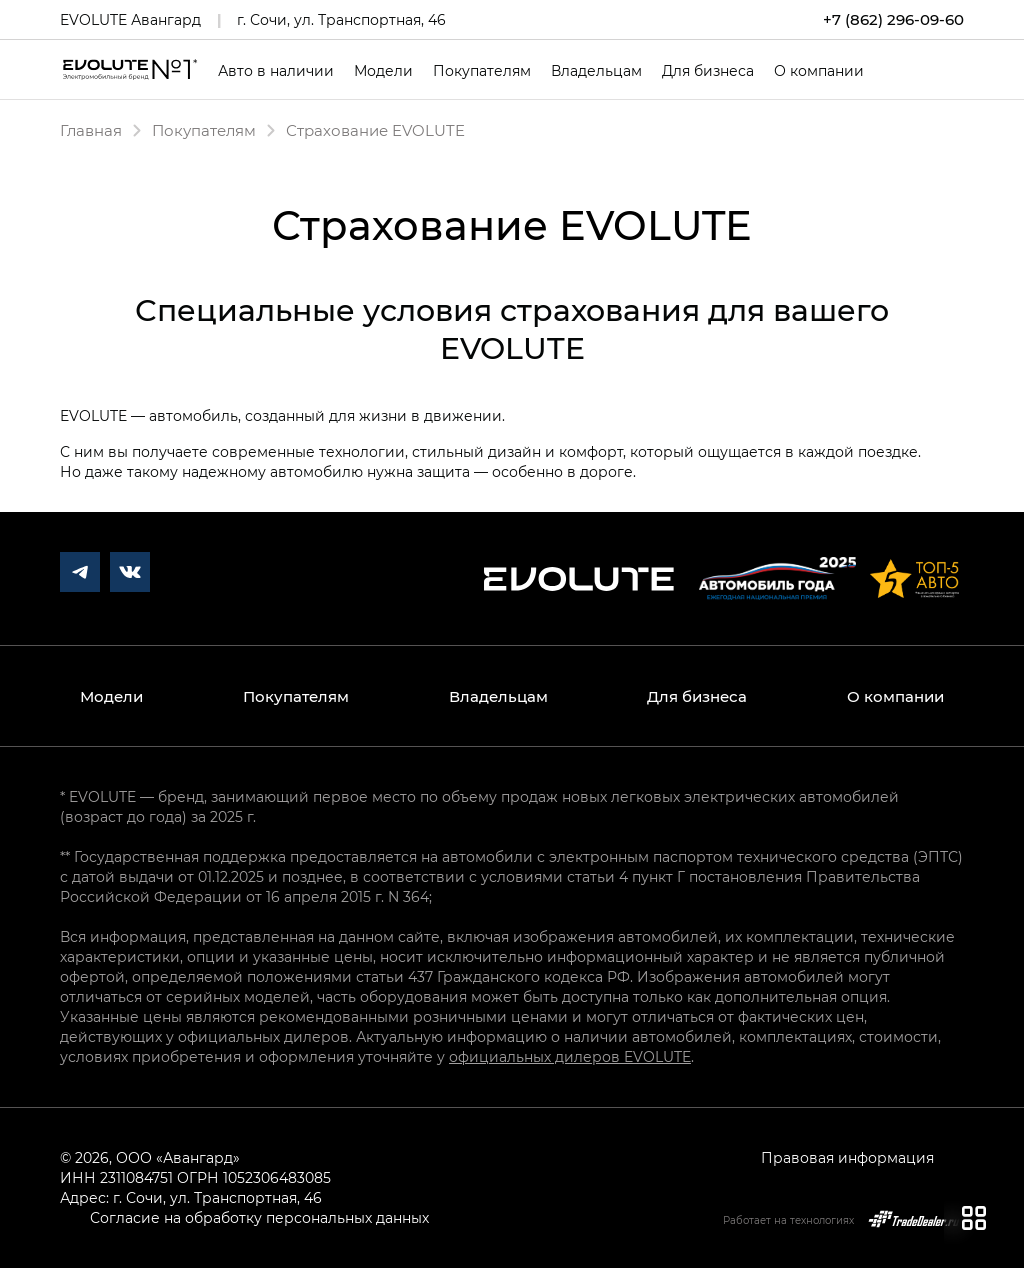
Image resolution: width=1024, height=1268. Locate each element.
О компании (819, 71)
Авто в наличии (276, 71)
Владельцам (596, 71)
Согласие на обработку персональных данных (259, 1217)
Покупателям (482, 71)
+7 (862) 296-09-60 (893, 19)
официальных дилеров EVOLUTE (570, 1056)
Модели (383, 71)
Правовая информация (847, 1157)
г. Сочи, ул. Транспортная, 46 (341, 19)
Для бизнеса (708, 71)
